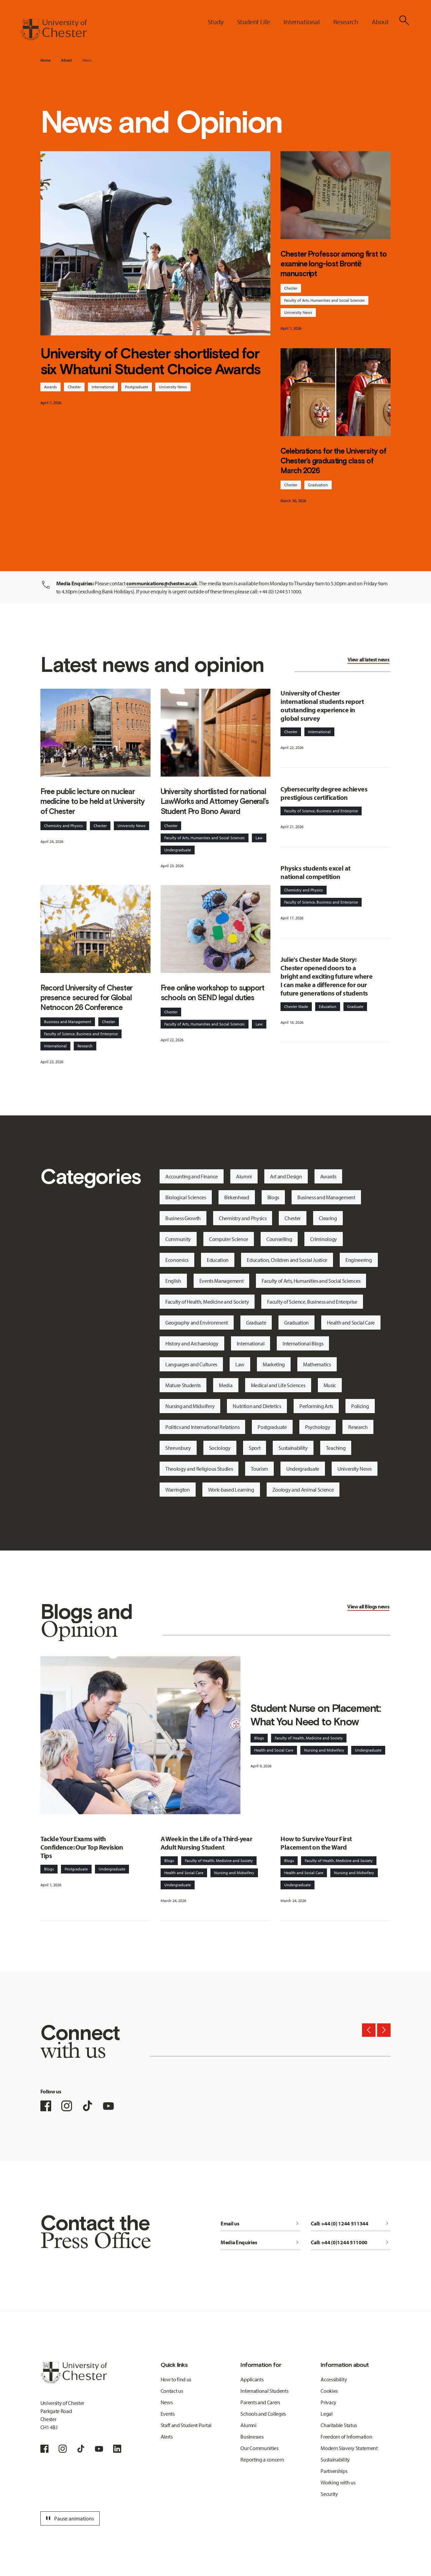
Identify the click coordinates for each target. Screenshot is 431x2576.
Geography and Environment (196, 1322)
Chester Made (296, 1006)
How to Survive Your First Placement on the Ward (316, 1842)
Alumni (244, 1176)
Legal (326, 2413)
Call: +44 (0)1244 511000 (351, 2242)
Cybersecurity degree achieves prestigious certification (323, 793)
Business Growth (183, 1218)
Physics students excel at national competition (315, 872)
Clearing (328, 1218)
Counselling (279, 1239)
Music (330, 1385)
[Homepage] (53, 29)
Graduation (318, 484)
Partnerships (334, 2471)
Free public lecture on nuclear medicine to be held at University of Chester (92, 801)
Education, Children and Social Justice (287, 1260)
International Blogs (303, 1343)
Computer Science (228, 1239)
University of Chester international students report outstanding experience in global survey (322, 705)
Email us (261, 2223)
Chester (74, 386)
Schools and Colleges (263, 2413)
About (66, 60)
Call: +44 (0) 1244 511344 (351, 2223)
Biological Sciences (185, 1197)
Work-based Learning (231, 1489)
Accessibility (334, 2379)
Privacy (328, 2402)
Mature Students (183, 1385)
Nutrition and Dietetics (257, 1406)
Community (178, 1239)
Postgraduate (136, 386)
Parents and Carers (260, 2402)
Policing (360, 1406)
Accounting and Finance (191, 1176)
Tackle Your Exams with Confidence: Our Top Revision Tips (81, 1847)
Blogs (273, 1197)
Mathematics (317, 1364)
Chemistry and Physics (63, 825)
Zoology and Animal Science (303, 1489)
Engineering (358, 1260)
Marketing (274, 1364)
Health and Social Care (351, 1322)
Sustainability (293, 1447)
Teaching (335, 1447)
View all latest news (368, 659)
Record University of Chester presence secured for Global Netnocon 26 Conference (86, 997)
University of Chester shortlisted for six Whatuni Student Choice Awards (150, 361)
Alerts (167, 2436)
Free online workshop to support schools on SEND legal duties (212, 992)
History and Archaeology (192, 1343)
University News (173, 386)
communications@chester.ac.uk (161, 583)
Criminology (323, 1239)
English (173, 1280)
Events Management (221, 1280)
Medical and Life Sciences (278, 1385)
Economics (177, 1260)
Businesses (251, 2436)
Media (225, 1385)
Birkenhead (236, 1197)
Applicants (251, 2379)
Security (329, 2493)
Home (45, 60)
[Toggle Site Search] (404, 20)
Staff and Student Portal (186, 2425)
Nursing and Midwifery (189, 1406)
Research (85, 1045)
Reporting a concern (262, 2459)
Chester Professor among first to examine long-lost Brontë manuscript (333, 264)
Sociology (220, 1447)
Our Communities (259, 2448)
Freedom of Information (346, 2436)
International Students (264, 2390)
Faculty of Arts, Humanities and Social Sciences (324, 300)
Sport (254, 1447)
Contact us (172, 2390)
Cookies (329, 2390)
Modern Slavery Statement (349, 2448)
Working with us (338, 2482)
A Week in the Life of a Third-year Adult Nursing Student (207, 1842)
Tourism (259, 1468)
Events (168, 2413)
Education (327, 1006)
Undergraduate (177, 849)
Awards (50, 386)
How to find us (176, 2379)
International (103, 386)
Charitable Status (339, 2425)
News (87, 60)
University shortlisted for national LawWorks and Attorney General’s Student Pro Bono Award (215, 801)
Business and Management (67, 1021)
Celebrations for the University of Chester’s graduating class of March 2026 (333, 461)
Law (259, 837)
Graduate (355, 1006)
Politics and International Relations (202, 1427)
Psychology (317, 1427)
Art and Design (286, 1176)
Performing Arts (316, 1406)
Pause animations (69, 2518)
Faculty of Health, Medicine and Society (207, 1301)
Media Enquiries (261, 2242)
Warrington (177, 1489)
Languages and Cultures (191, 1364)
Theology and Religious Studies (199, 1468)
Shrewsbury (178, 1447)
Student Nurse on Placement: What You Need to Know (315, 1715)
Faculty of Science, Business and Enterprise (81, 1033)
